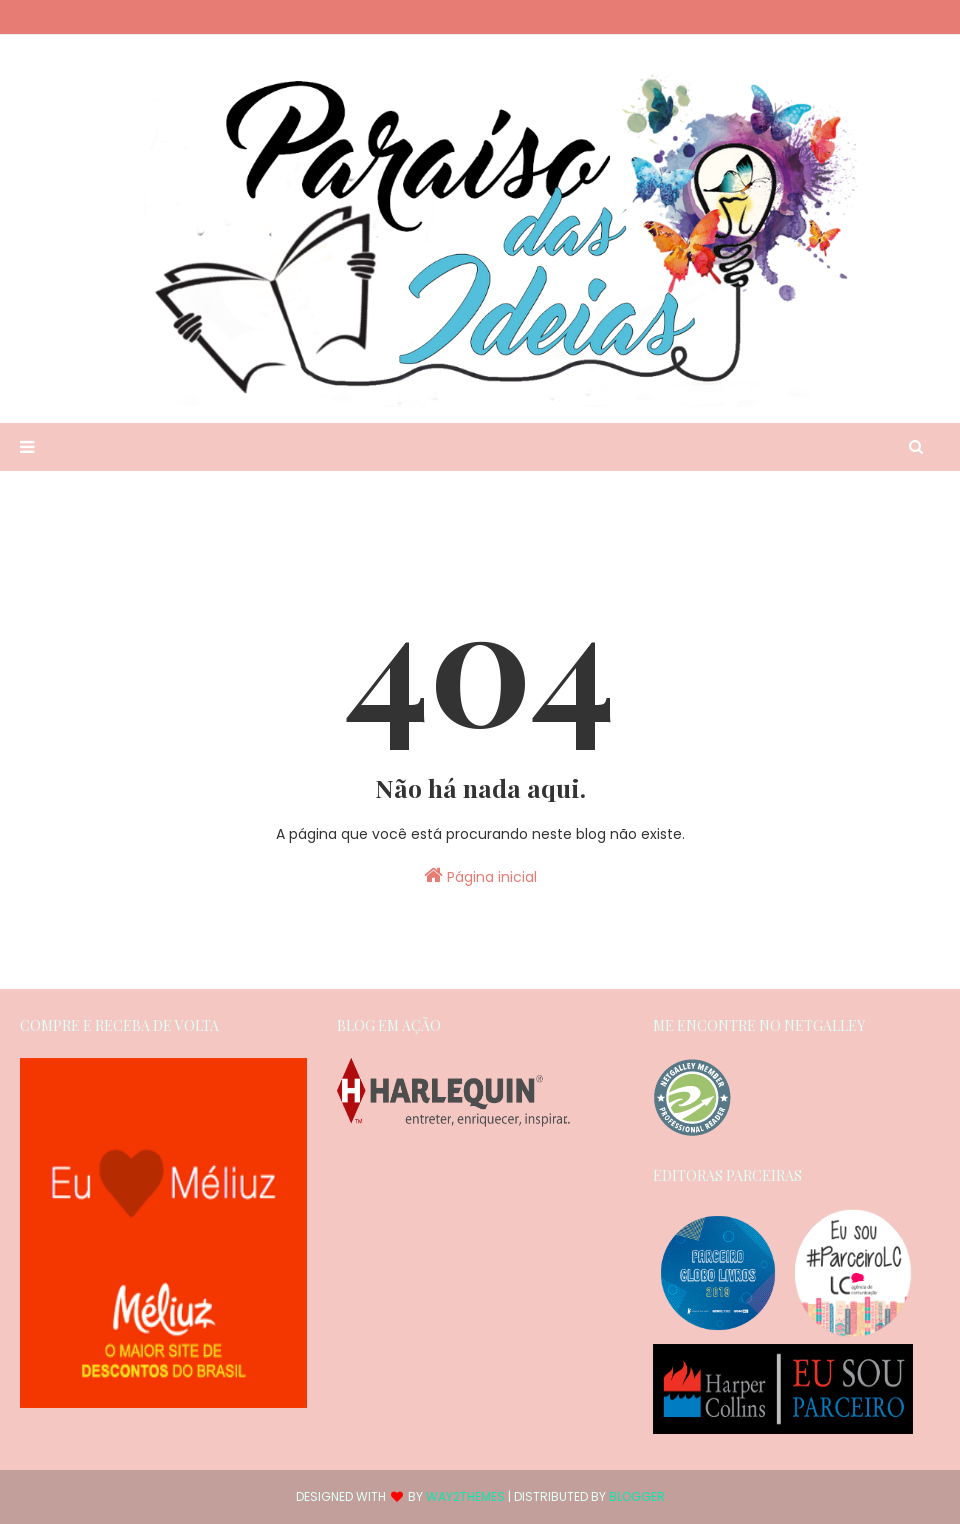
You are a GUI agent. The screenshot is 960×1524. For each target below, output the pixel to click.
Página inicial (480, 876)
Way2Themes (465, 1496)
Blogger (637, 1496)
